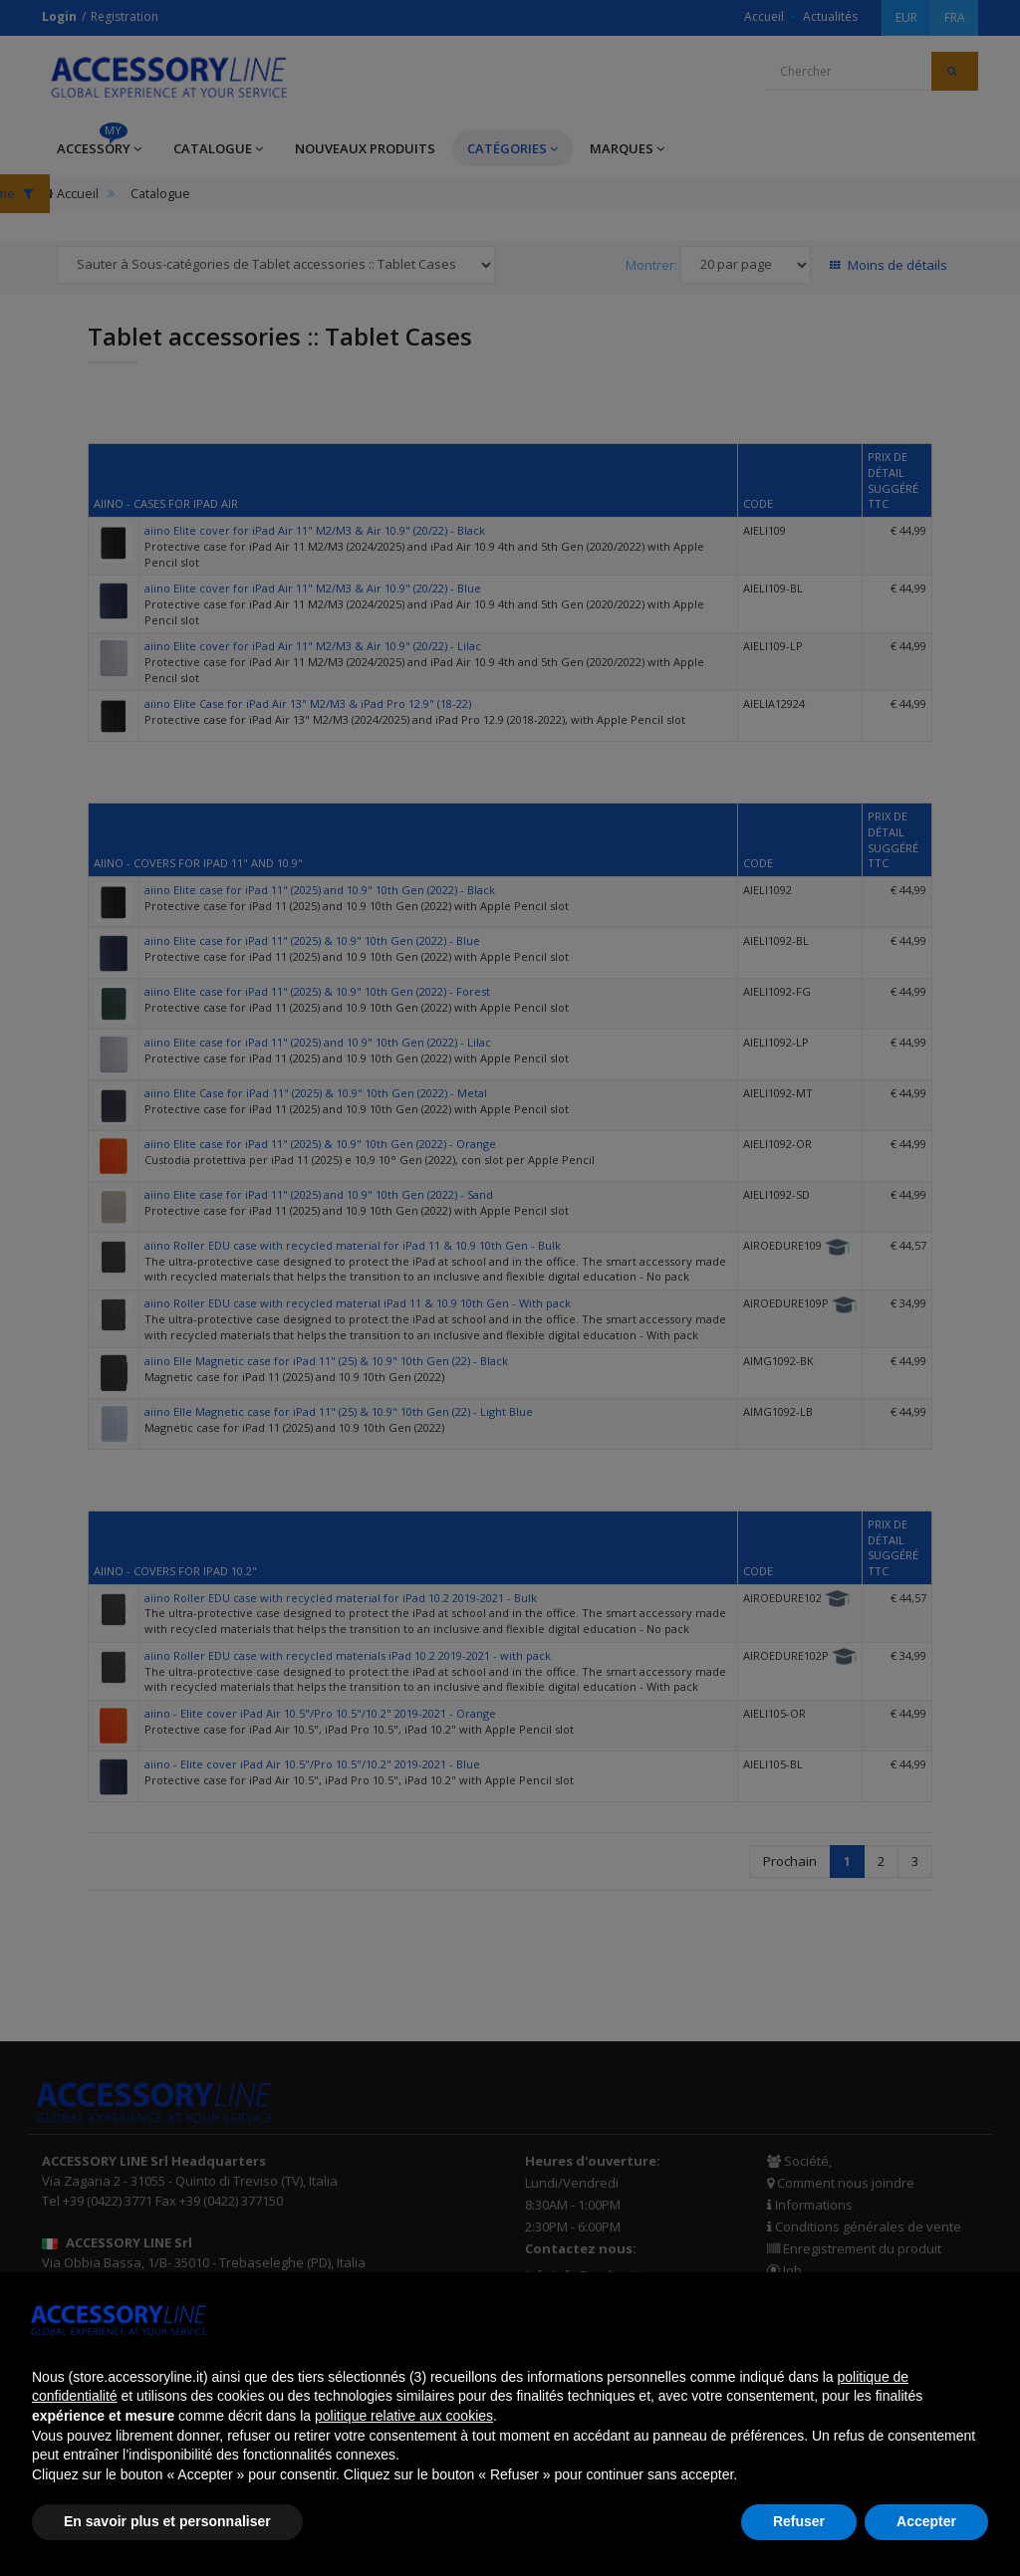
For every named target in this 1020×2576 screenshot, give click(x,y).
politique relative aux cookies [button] (404, 2416)
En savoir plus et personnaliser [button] (167, 2521)
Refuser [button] (799, 2521)
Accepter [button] (926, 2521)
